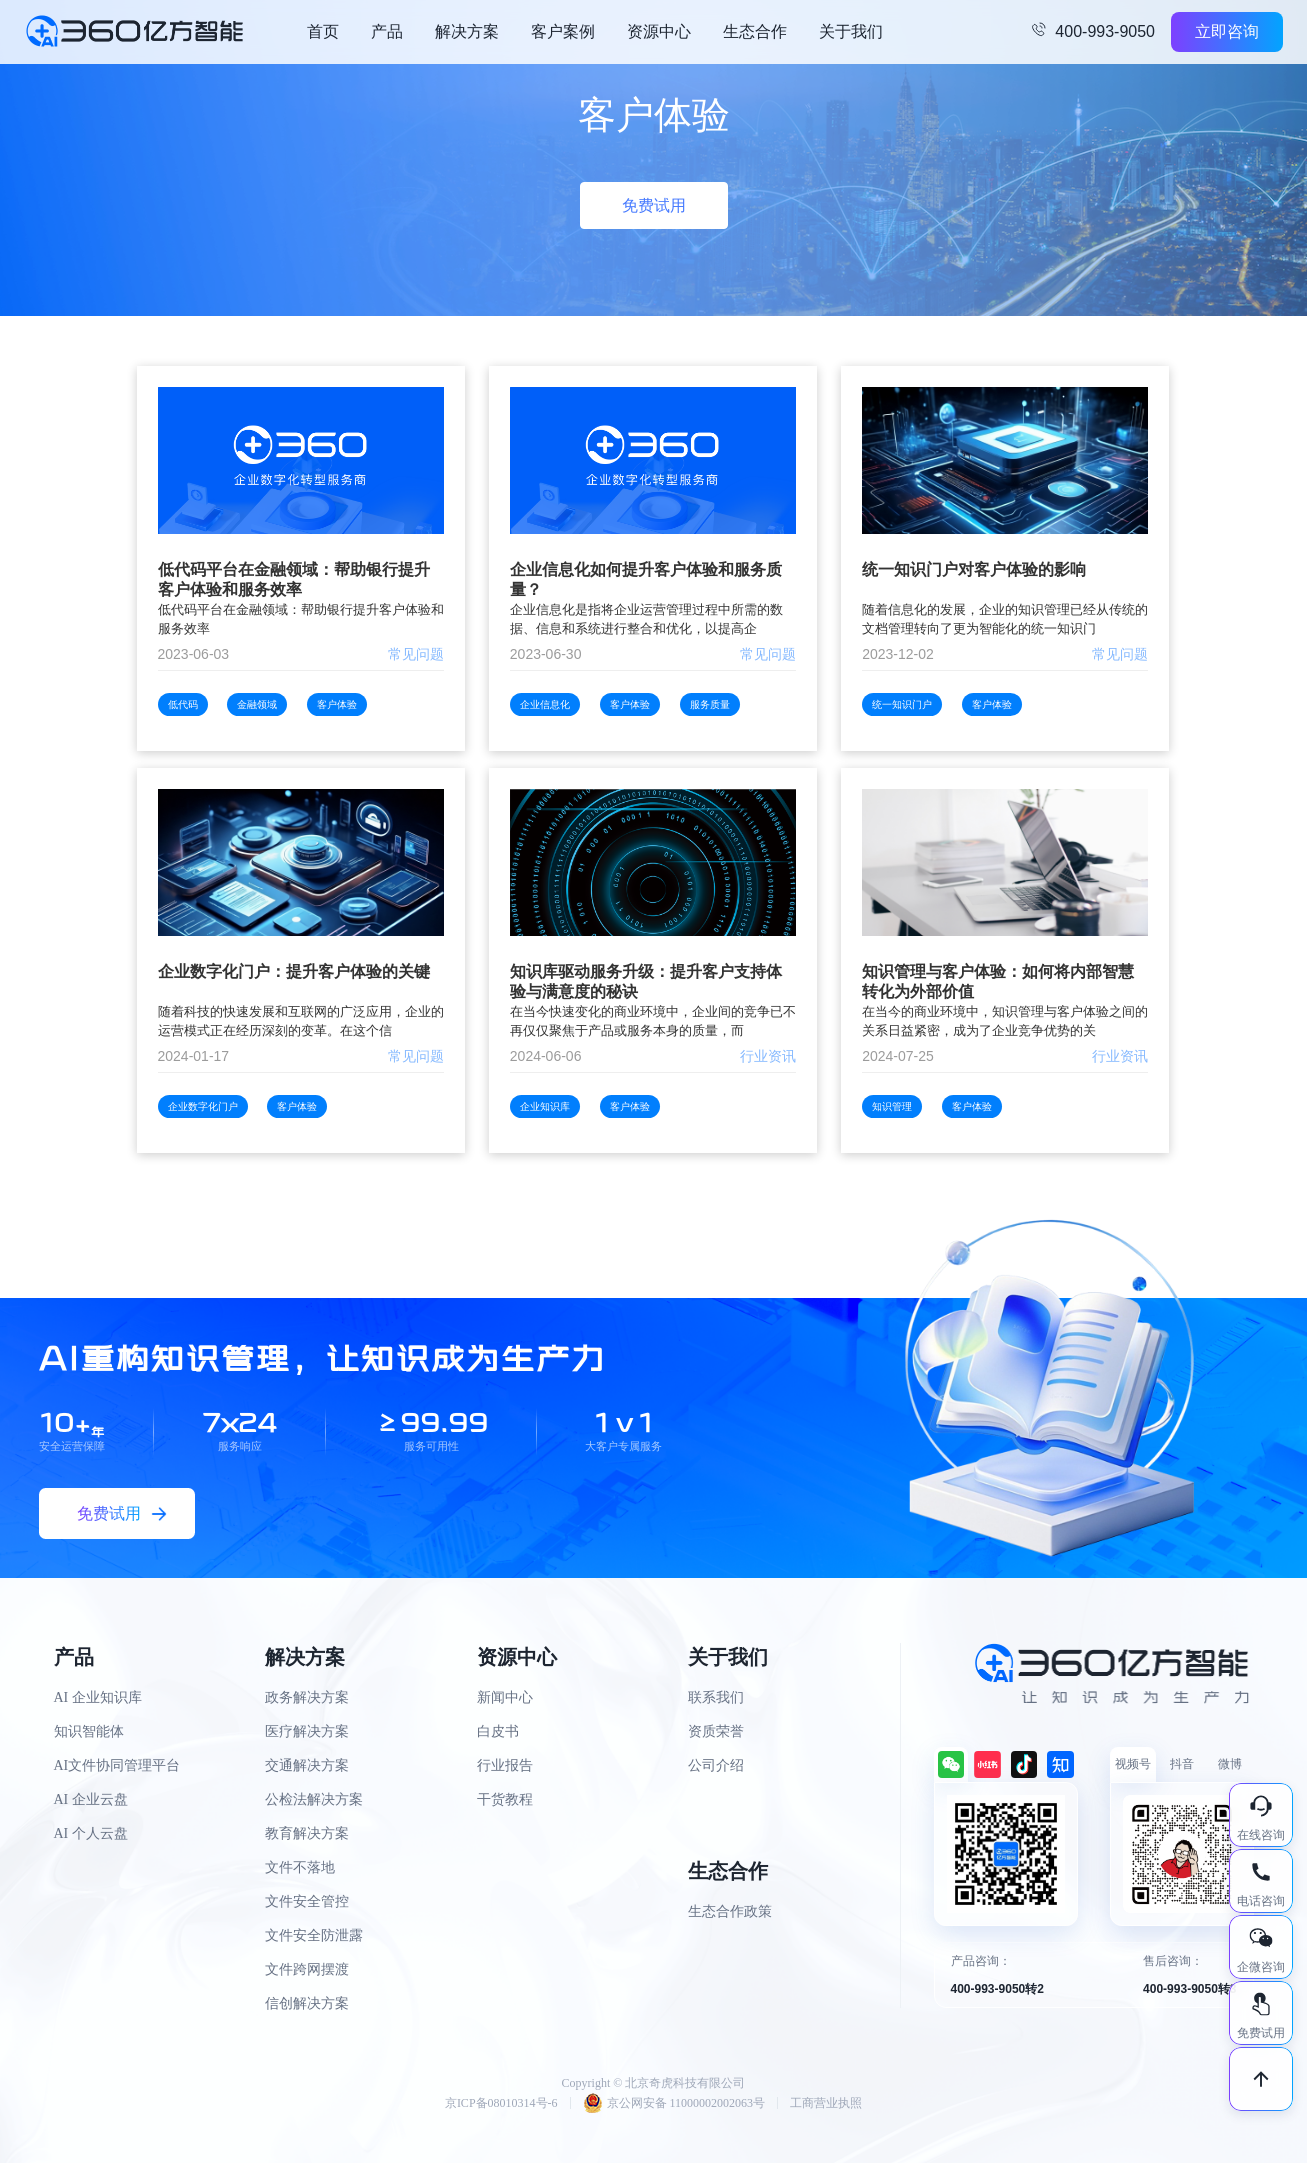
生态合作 (755, 31)
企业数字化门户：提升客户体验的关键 (294, 971)
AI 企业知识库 (98, 1697)
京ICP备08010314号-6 (501, 2103)
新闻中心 (505, 1697)
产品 (387, 31)
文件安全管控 (307, 1901)
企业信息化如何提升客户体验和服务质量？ (646, 579)
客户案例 (563, 31)
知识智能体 (89, 1731)
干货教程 (505, 1799)
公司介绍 (716, 1765)
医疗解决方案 (307, 1731)
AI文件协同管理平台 (117, 1765)
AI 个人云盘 (91, 1833)
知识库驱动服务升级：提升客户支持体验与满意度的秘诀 (646, 981)
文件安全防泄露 (314, 1935)
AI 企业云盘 (91, 1799)
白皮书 (498, 1731)
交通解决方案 (307, 1765)
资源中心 (659, 31)
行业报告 (505, 1765)
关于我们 (851, 31)
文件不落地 (300, 1867)
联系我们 (716, 1697)
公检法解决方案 (314, 1799)
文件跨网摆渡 (307, 1969)
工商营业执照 (826, 2103)
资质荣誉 (716, 1731)
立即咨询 (1227, 31)
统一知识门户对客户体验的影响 (974, 569)
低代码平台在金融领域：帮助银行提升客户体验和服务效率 (294, 579)
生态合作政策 (730, 1911)
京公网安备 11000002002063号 (674, 2103)
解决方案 (467, 31)
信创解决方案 (307, 2003)
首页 (323, 31)
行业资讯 (768, 1056)
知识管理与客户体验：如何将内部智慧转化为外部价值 (998, 981)
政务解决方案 (307, 1697)
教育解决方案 (307, 1833)
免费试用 (654, 205)
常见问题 (416, 654)
